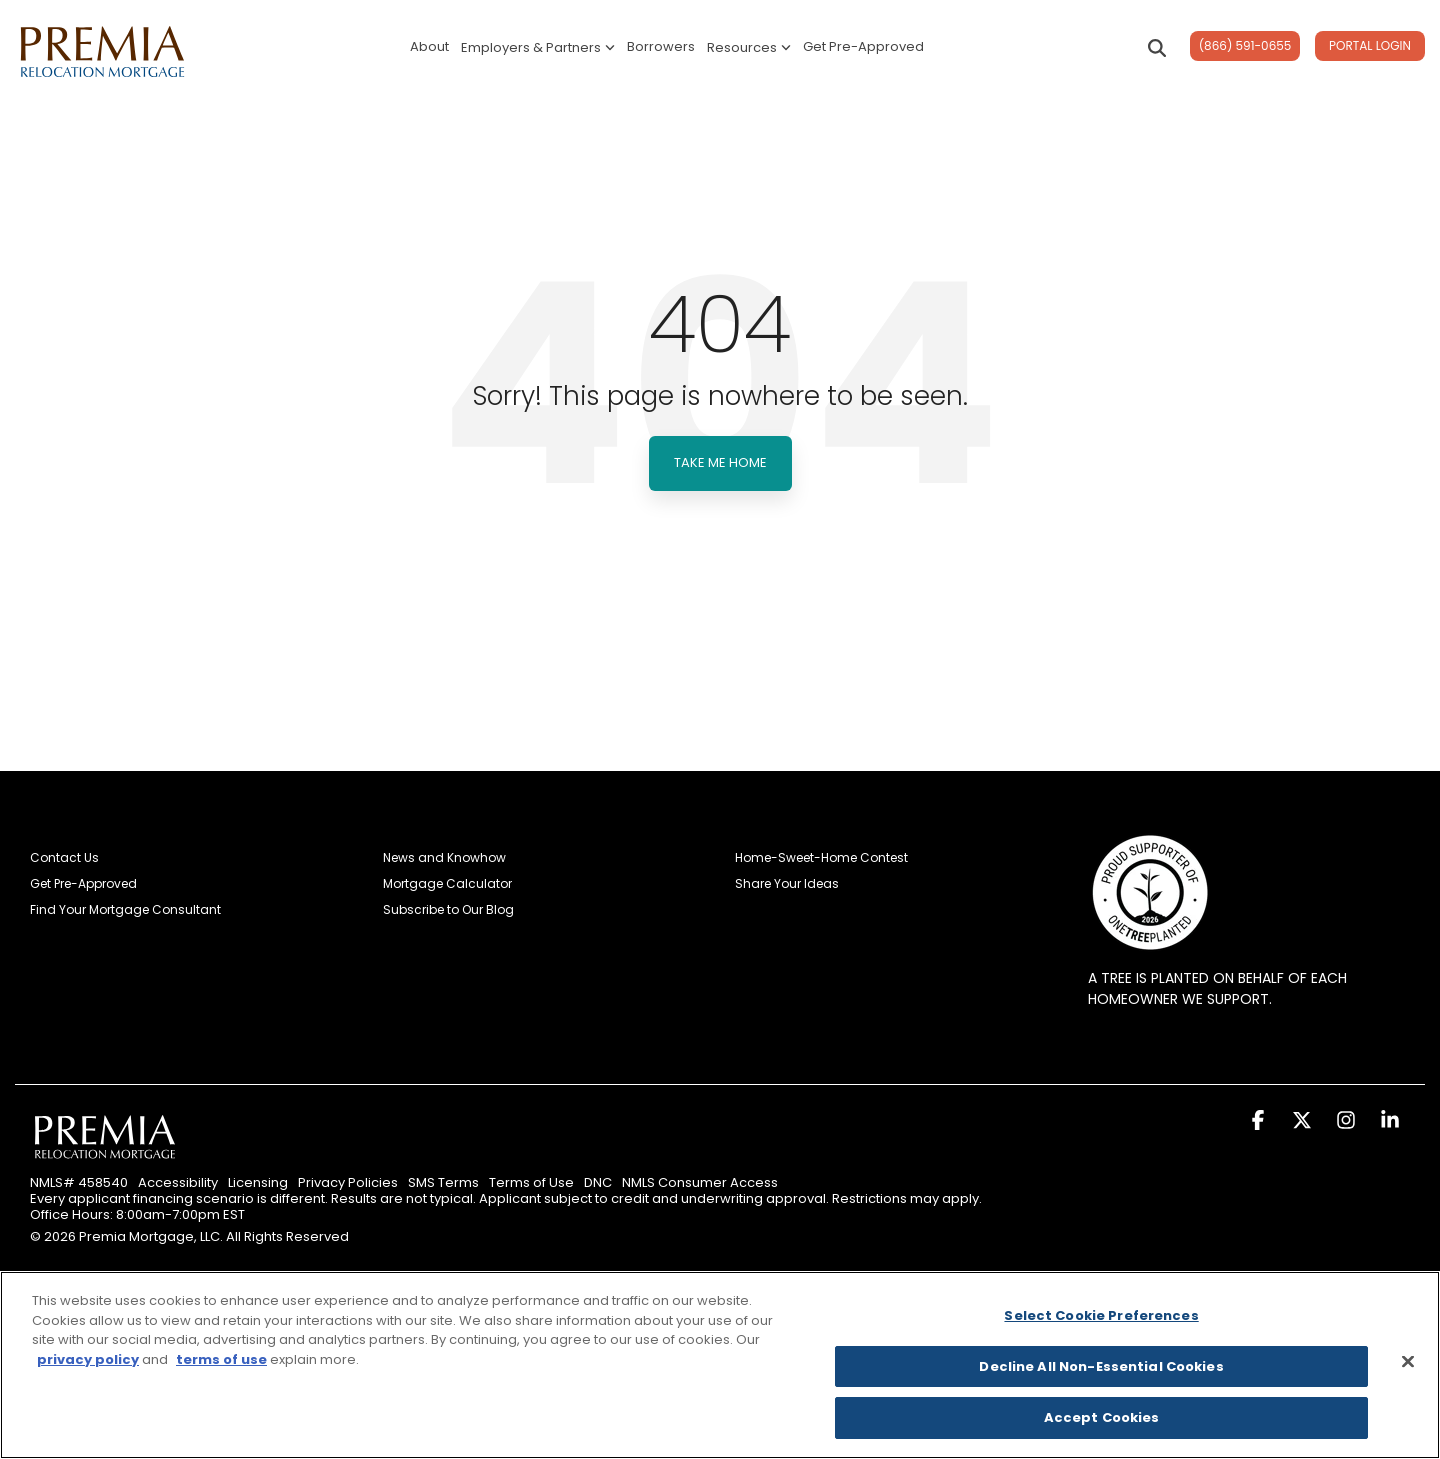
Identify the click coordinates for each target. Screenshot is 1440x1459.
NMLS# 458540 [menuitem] (79, 1183)
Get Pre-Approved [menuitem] (83, 884)
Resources (749, 47)
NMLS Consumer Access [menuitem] (700, 1183)
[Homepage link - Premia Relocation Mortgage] (105, 1158)
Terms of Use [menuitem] (531, 1183)
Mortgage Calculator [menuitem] (447, 884)
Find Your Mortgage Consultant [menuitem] (125, 910)
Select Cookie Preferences (1101, 1315)
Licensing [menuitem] (258, 1183)
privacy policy (88, 1359)
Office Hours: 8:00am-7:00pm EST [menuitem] (137, 1215)
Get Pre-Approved (863, 46)
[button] (1260, 1122)
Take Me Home (720, 462)
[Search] (1157, 47)
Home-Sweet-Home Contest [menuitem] (821, 858)
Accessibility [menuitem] (178, 1183)
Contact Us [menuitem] (64, 858)
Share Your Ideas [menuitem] (787, 884)
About (429, 46)
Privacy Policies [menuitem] (348, 1183)
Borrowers (661, 46)
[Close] (1408, 1362)
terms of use (221, 1359)
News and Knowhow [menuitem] (444, 858)
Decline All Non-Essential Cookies (1101, 1366)
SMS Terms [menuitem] (443, 1183)
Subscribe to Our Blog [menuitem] (448, 910)
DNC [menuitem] (598, 1183)
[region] (720, 1365)
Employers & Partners (538, 47)
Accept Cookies (1102, 1417)
